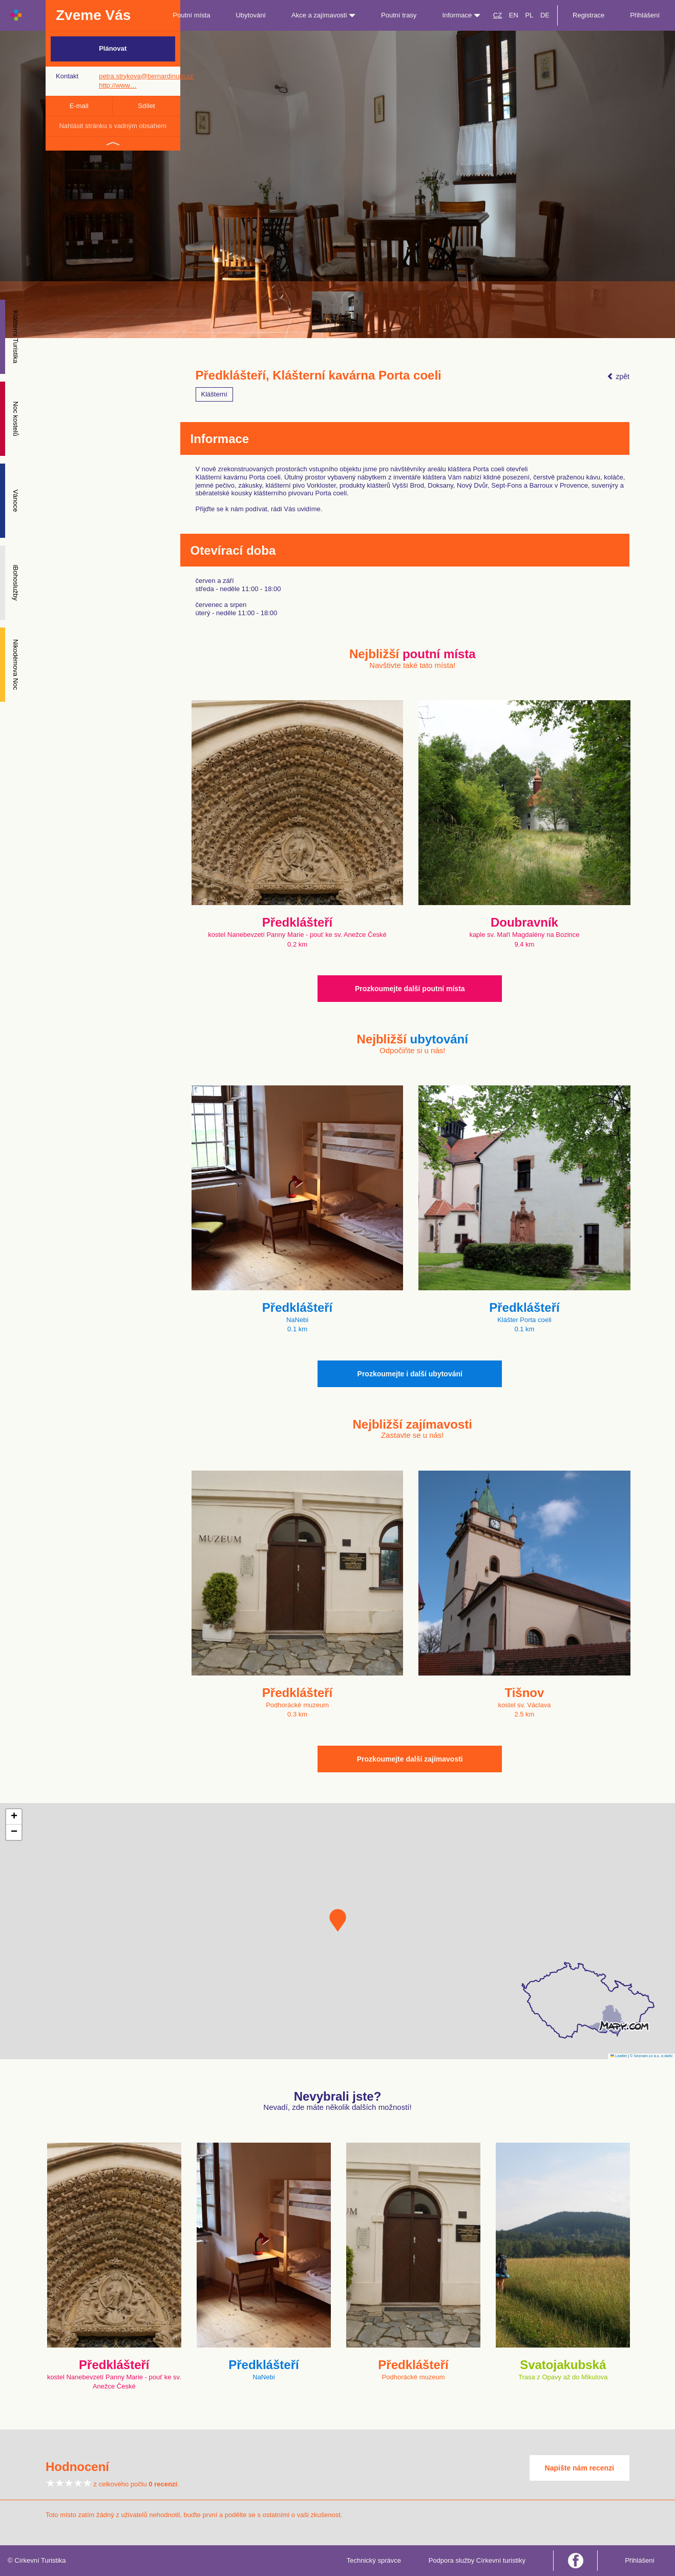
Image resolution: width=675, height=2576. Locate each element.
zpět (618, 376)
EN (513, 15)
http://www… (118, 85)
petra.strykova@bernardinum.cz (146, 76)
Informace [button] (461, 15)
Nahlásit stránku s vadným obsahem (112, 126)
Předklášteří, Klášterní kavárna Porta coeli (318, 375)
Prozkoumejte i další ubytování (409, 1374)
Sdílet (146, 106)
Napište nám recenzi (579, 2468)
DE (545, 15)
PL (529, 15)
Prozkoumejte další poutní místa (410, 989)
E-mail (79, 106)
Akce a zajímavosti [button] (323, 15)
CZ (497, 15)
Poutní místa (191, 15)
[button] (337, 1920)
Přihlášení (645, 15)
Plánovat (112, 48)
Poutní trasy (398, 15)
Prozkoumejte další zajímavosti (410, 1759)
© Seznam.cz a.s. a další (651, 2056)
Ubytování (251, 15)
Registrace (588, 15)
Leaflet (618, 2056)
